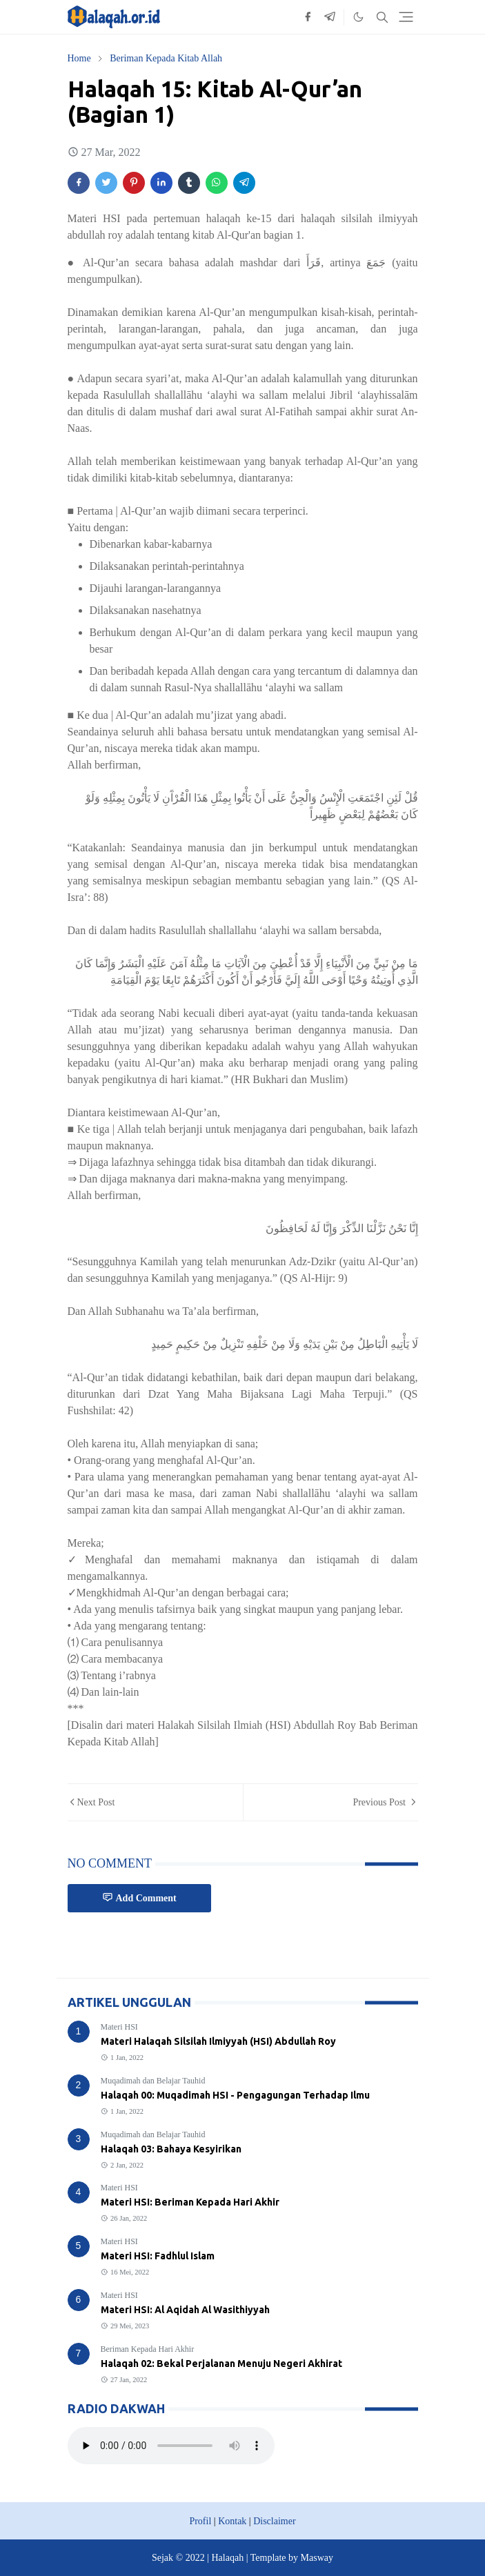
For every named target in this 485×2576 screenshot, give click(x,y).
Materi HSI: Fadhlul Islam (158, 2255)
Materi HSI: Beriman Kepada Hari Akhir (190, 2202)
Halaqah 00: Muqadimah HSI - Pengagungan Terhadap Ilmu (235, 2095)
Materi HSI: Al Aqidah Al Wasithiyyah (185, 2309)
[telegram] (330, 17)
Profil (200, 2521)
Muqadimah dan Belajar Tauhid (153, 2080)
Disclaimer (274, 2521)
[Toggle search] (382, 17)
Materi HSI (119, 2027)
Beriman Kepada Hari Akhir (148, 2349)
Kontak (232, 2521)
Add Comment (139, 1897)
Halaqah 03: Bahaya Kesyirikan (171, 2148)
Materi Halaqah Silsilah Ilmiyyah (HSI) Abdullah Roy (218, 2041)
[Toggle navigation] (406, 17)
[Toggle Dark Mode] (358, 17)
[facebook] (308, 17)
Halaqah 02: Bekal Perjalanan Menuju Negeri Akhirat (221, 2363)
